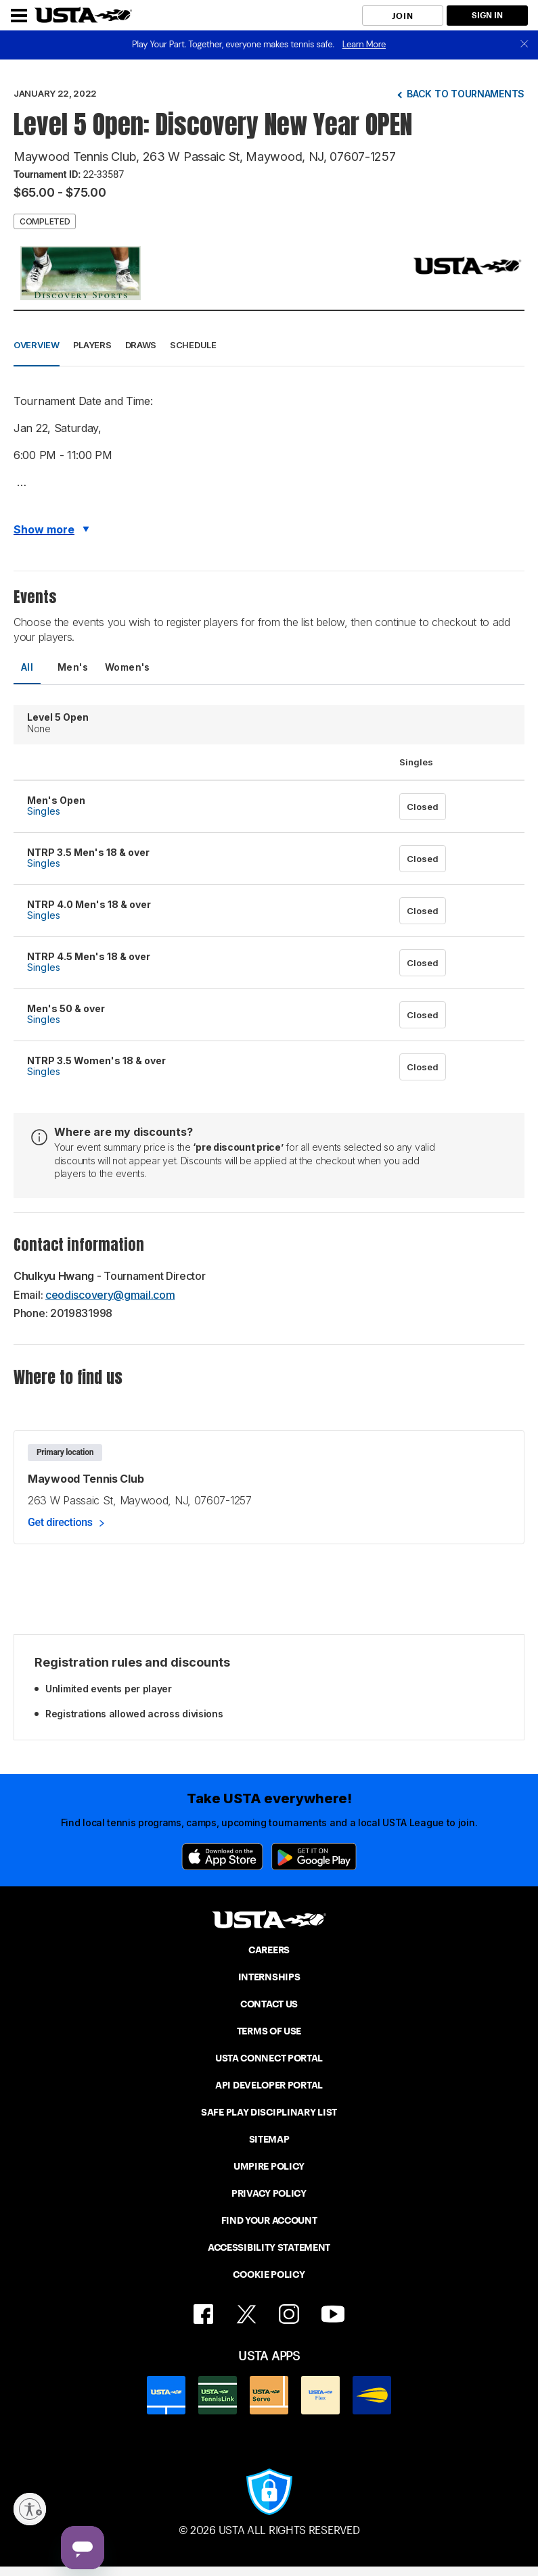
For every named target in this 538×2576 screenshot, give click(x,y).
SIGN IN (487, 15)
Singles (43, 811)
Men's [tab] (73, 667)
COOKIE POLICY (269, 2274)
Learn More (364, 44)
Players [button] (92, 344)
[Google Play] (314, 1856)
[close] (524, 45)
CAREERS (269, 1950)
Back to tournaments (465, 93)
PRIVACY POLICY (269, 2193)
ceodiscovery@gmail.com (110, 1295)
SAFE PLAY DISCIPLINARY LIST (269, 2112)
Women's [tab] (127, 667)
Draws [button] (141, 344)
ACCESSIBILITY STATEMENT (269, 2247)
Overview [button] (37, 344)
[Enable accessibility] (30, 2509)
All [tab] (27, 667)
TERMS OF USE (269, 2031)
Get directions (60, 1522)
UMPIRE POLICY (269, 2166)
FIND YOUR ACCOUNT (269, 2220)
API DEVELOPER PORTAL (269, 2085)
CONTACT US (269, 2004)
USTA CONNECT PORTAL (269, 2058)
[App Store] (222, 1856)
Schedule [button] (193, 344)
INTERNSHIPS (269, 1977)
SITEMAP (269, 2139)
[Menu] (19, 15)
